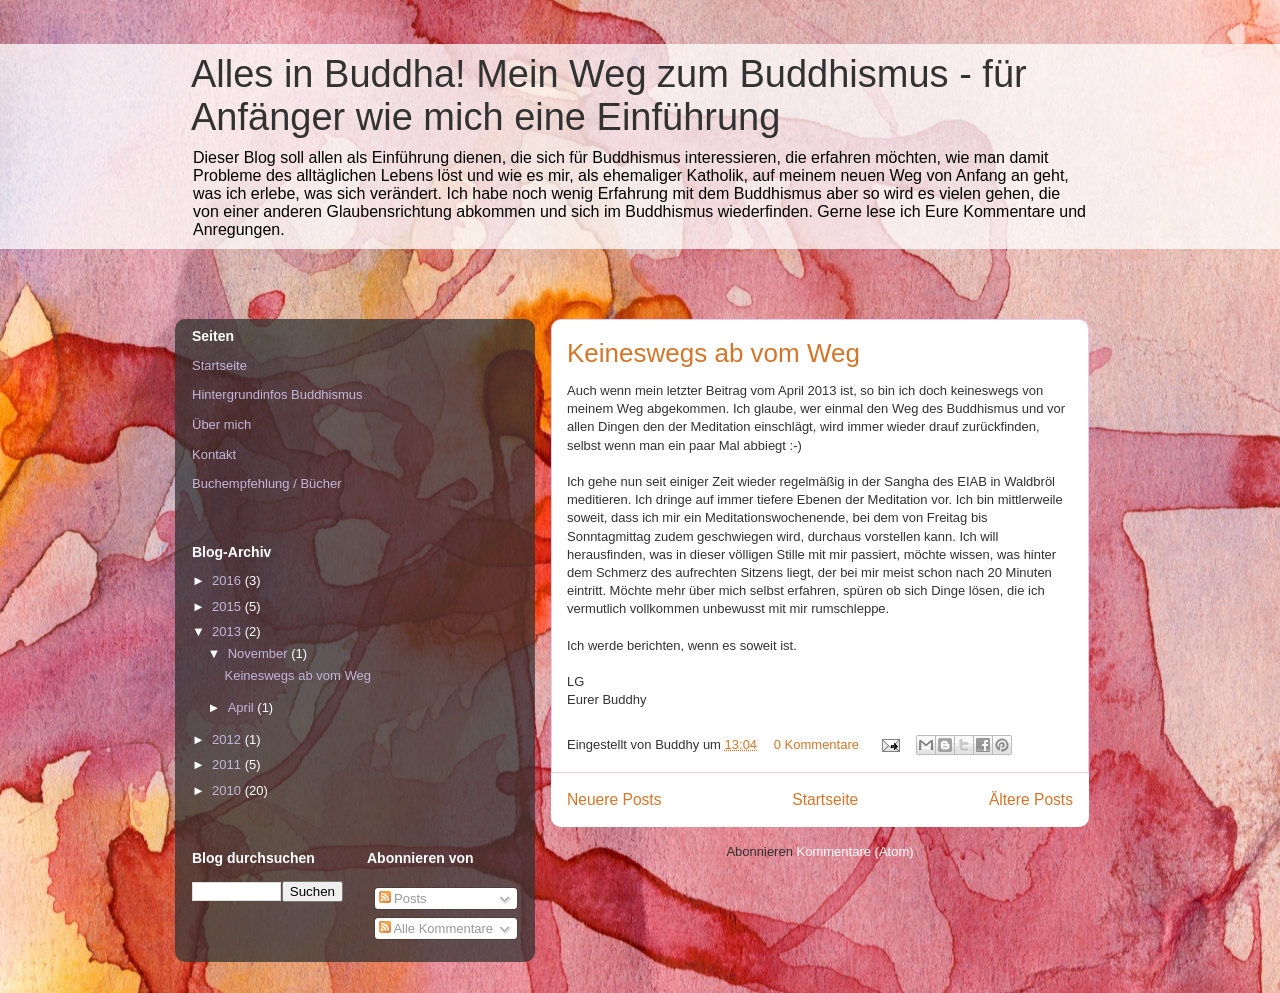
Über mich (221, 424)
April (243, 707)
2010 (228, 790)
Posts (403, 898)
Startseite (825, 799)
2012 (228, 739)
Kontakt (214, 454)
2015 (228, 606)
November (260, 653)
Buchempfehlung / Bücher (267, 483)
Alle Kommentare (436, 928)
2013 (228, 631)
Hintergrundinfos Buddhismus (277, 394)
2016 (228, 580)
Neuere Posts (614, 799)
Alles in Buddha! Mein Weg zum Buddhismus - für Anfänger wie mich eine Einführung (609, 95)
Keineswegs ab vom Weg (713, 353)
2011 (228, 764)
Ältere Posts (1031, 799)
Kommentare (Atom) (855, 851)
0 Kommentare (816, 744)
